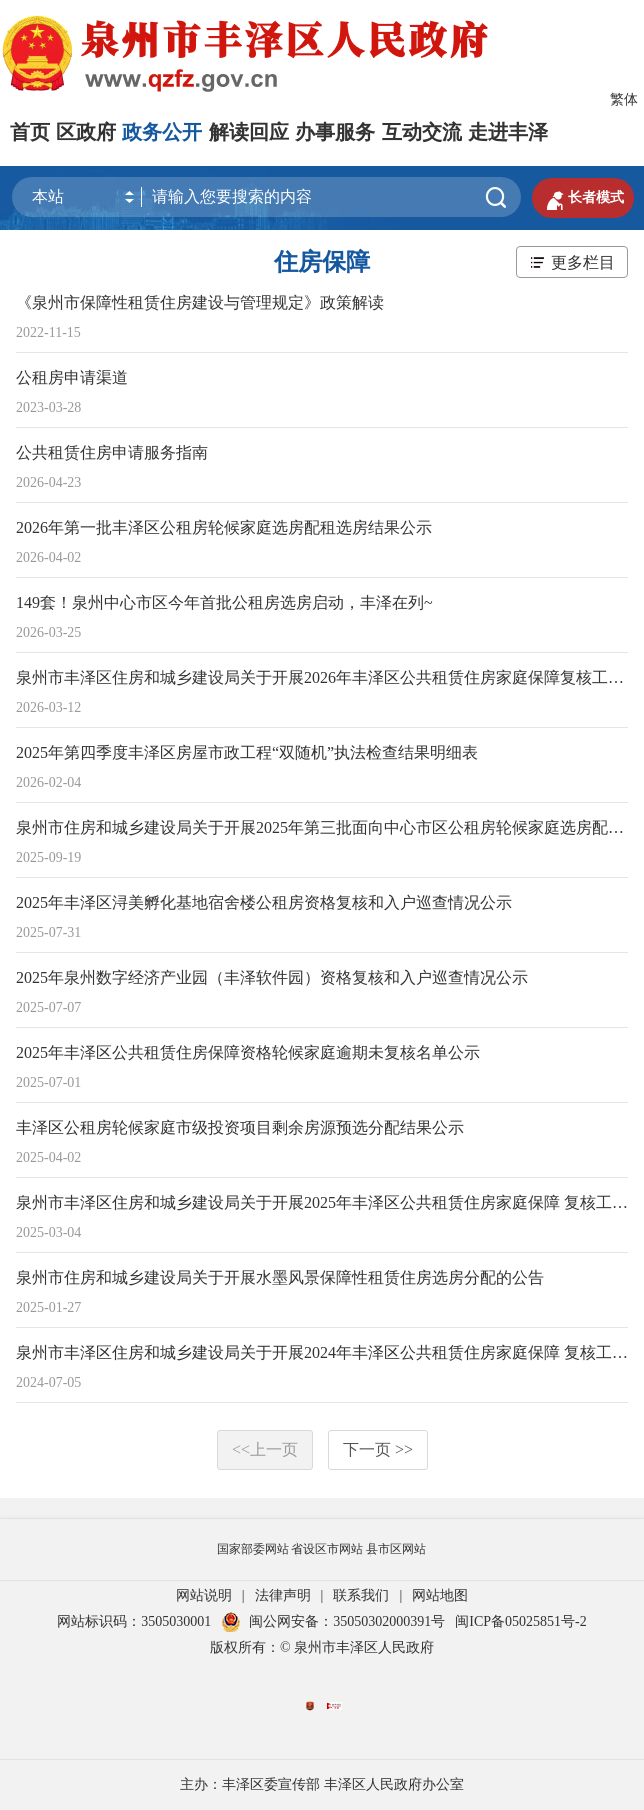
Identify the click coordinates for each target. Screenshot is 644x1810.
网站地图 (440, 1595)
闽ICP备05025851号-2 (520, 1621)
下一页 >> (378, 1449)
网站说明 (204, 1595)
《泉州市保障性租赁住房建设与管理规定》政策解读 (200, 302)
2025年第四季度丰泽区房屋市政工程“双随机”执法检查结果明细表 (247, 752)
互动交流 (422, 132)
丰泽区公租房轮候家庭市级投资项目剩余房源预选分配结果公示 (240, 1127)
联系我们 (361, 1595)
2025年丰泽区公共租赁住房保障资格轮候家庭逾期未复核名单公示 (248, 1052)
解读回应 (249, 132)
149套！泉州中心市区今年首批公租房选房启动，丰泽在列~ (224, 602)
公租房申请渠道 (72, 377)
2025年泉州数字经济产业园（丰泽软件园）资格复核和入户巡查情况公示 (272, 977)
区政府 (86, 132)
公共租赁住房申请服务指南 (112, 452)
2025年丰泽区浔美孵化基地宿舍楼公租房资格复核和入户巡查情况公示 (264, 902)
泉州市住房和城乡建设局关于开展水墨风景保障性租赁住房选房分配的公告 (280, 1277)
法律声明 (283, 1595)
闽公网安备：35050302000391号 (333, 1621)
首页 (30, 132)
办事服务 (335, 132)
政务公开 (162, 132)
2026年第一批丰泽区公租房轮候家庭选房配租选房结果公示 (224, 527)
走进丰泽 (508, 132)
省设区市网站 (327, 1549)
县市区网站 (396, 1549)
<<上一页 (265, 1449)
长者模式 (583, 198)
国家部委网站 (253, 1549)
